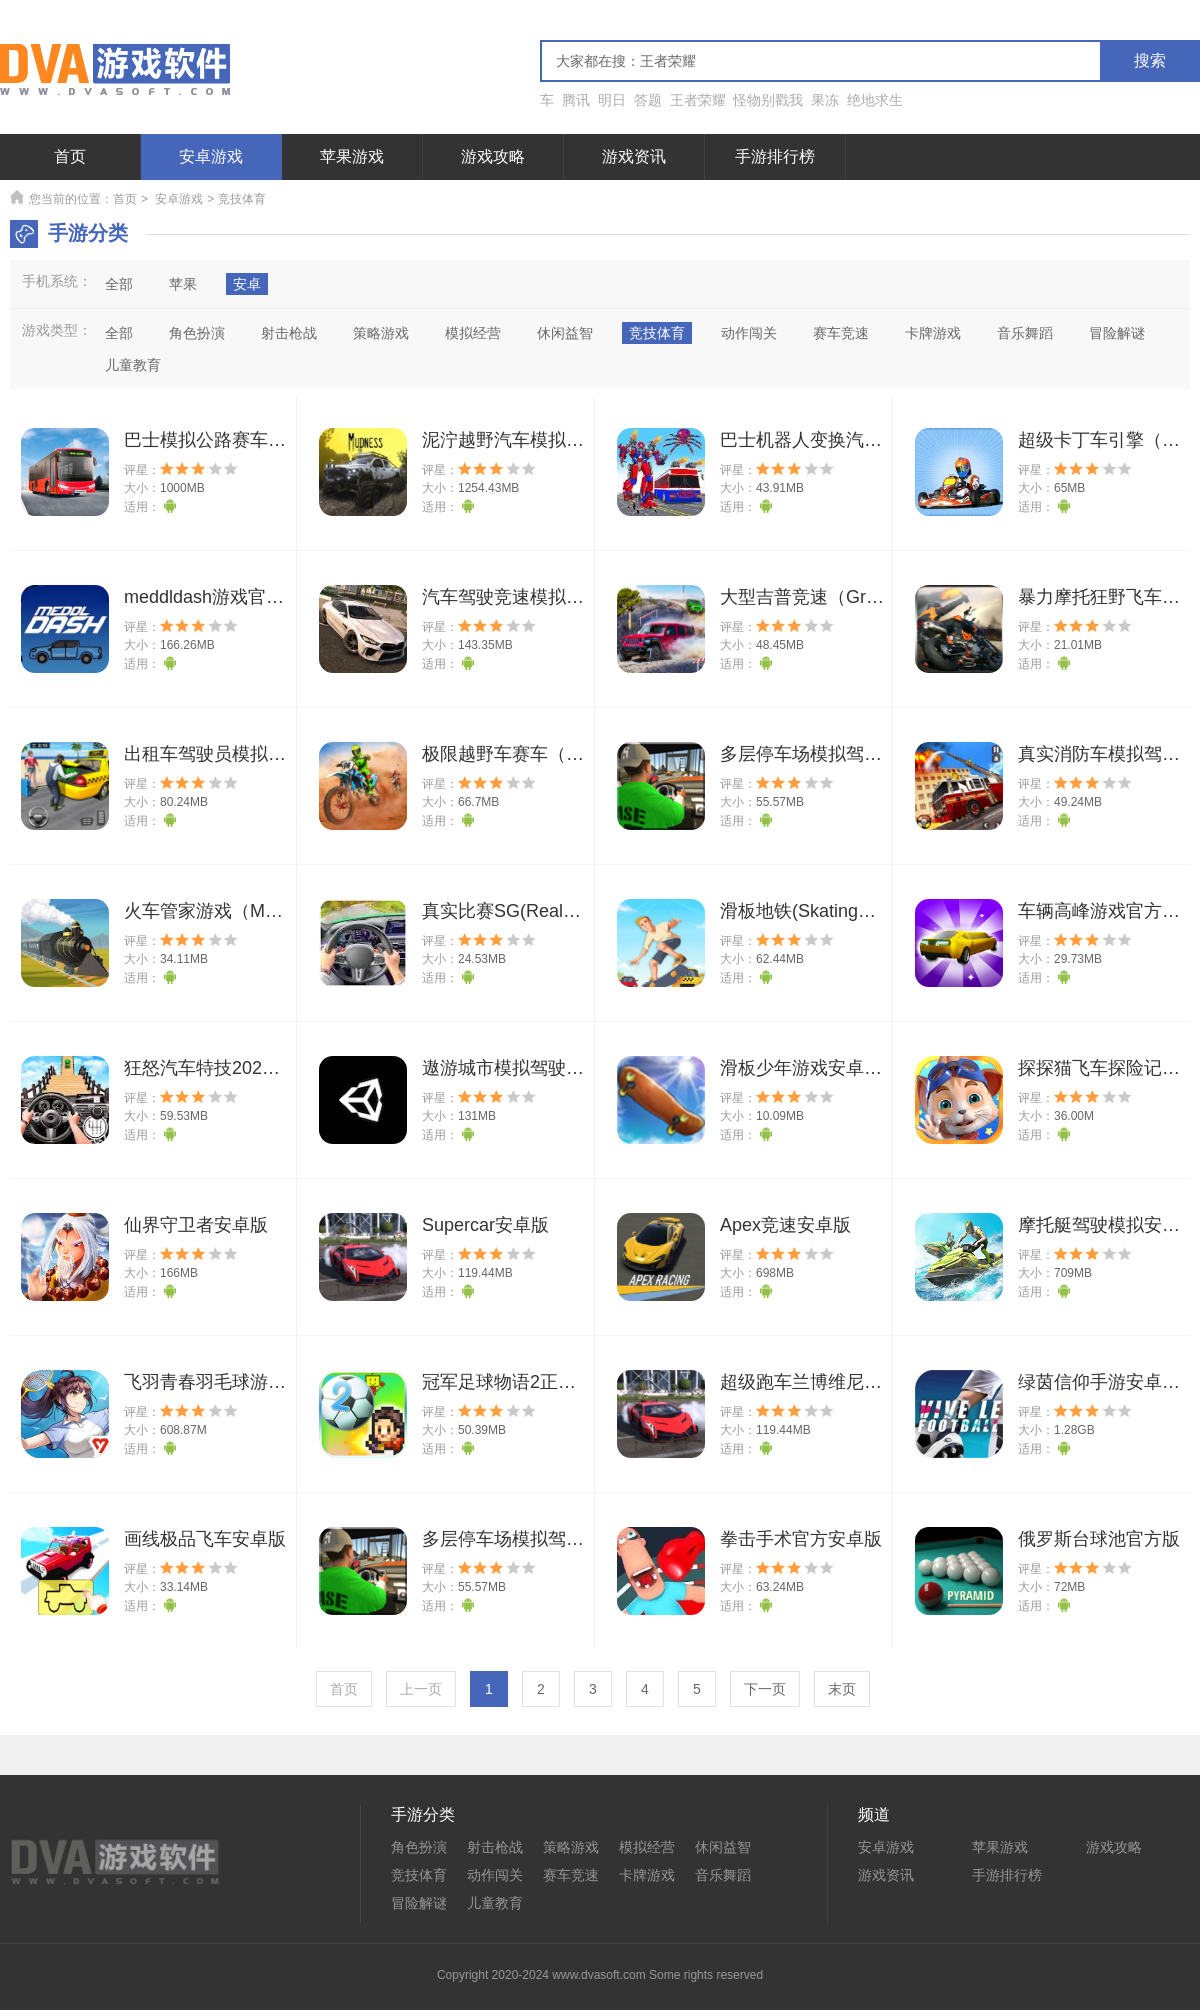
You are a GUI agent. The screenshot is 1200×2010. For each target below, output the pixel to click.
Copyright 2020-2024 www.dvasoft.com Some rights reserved (600, 1975)
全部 (119, 284)
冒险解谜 (419, 1903)
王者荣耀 (698, 100)
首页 (70, 156)
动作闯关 (495, 1875)
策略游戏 (571, 1847)
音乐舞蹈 (723, 1875)
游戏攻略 (493, 156)
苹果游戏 (352, 156)
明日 (612, 100)
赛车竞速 (571, 1875)
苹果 (183, 284)
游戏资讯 (634, 156)
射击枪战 (495, 1847)
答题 (648, 100)
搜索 (1150, 60)
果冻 (825, 100)
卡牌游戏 (647, 1875)
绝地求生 (875, 100)
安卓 (247, 284)
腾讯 (576, 100)
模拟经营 (647, 1847)
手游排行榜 (775, 156)
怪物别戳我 (768, 100)
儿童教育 (495, 1903)
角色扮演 (419, 1847)
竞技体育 (419, 1875)
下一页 (765, 1689)
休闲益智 (723, 1847)
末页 (842, 1689)
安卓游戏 (211, 156)
